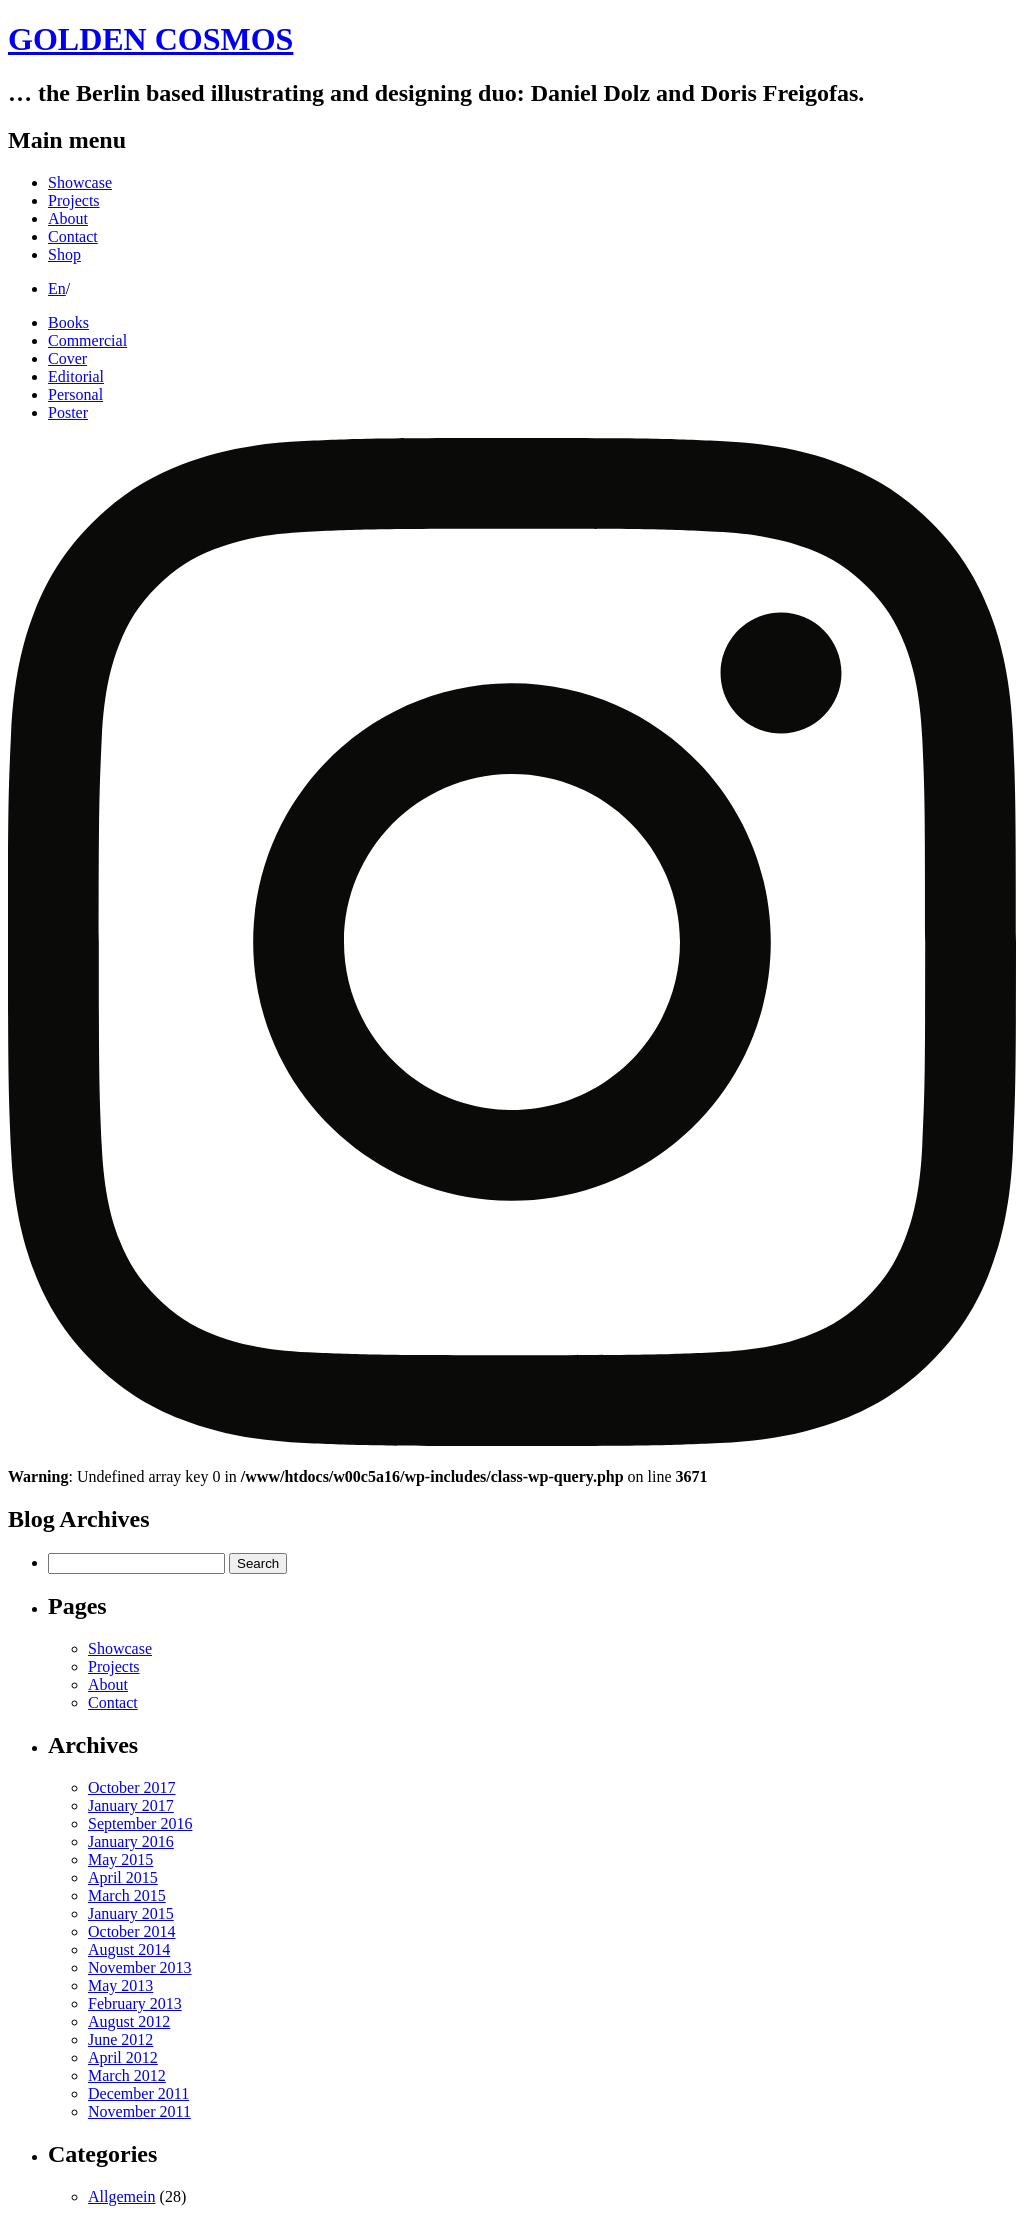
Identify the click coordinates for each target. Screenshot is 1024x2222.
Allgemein (122, 2196)
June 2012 (120, 2039)
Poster (68, 412)
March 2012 (127, 2075)
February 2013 (135, 2003)
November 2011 (139, 2111)
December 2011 (138, 2093)
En (57, 288)
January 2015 (131, 1913)
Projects (74, 200)
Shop (64, 254)
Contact (73, 236)
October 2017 (132, 1787)
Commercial (87, 340)
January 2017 (131, 1805)
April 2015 (123, 1877)
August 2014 (129, 1949)
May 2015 (120, 1859)
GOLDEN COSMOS (150, 39)
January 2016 (131, 1841)
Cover (67, 358)
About (68, 218)
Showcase (80, 182)
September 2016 (140, 1823)
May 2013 (120, 1985)
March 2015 (127, 1895)
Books (68, 322)
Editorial (76, 376)
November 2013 (140, 1967)
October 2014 (132, 1931)
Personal (75, 394)
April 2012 (123, 2057)
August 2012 (129, 2021)
